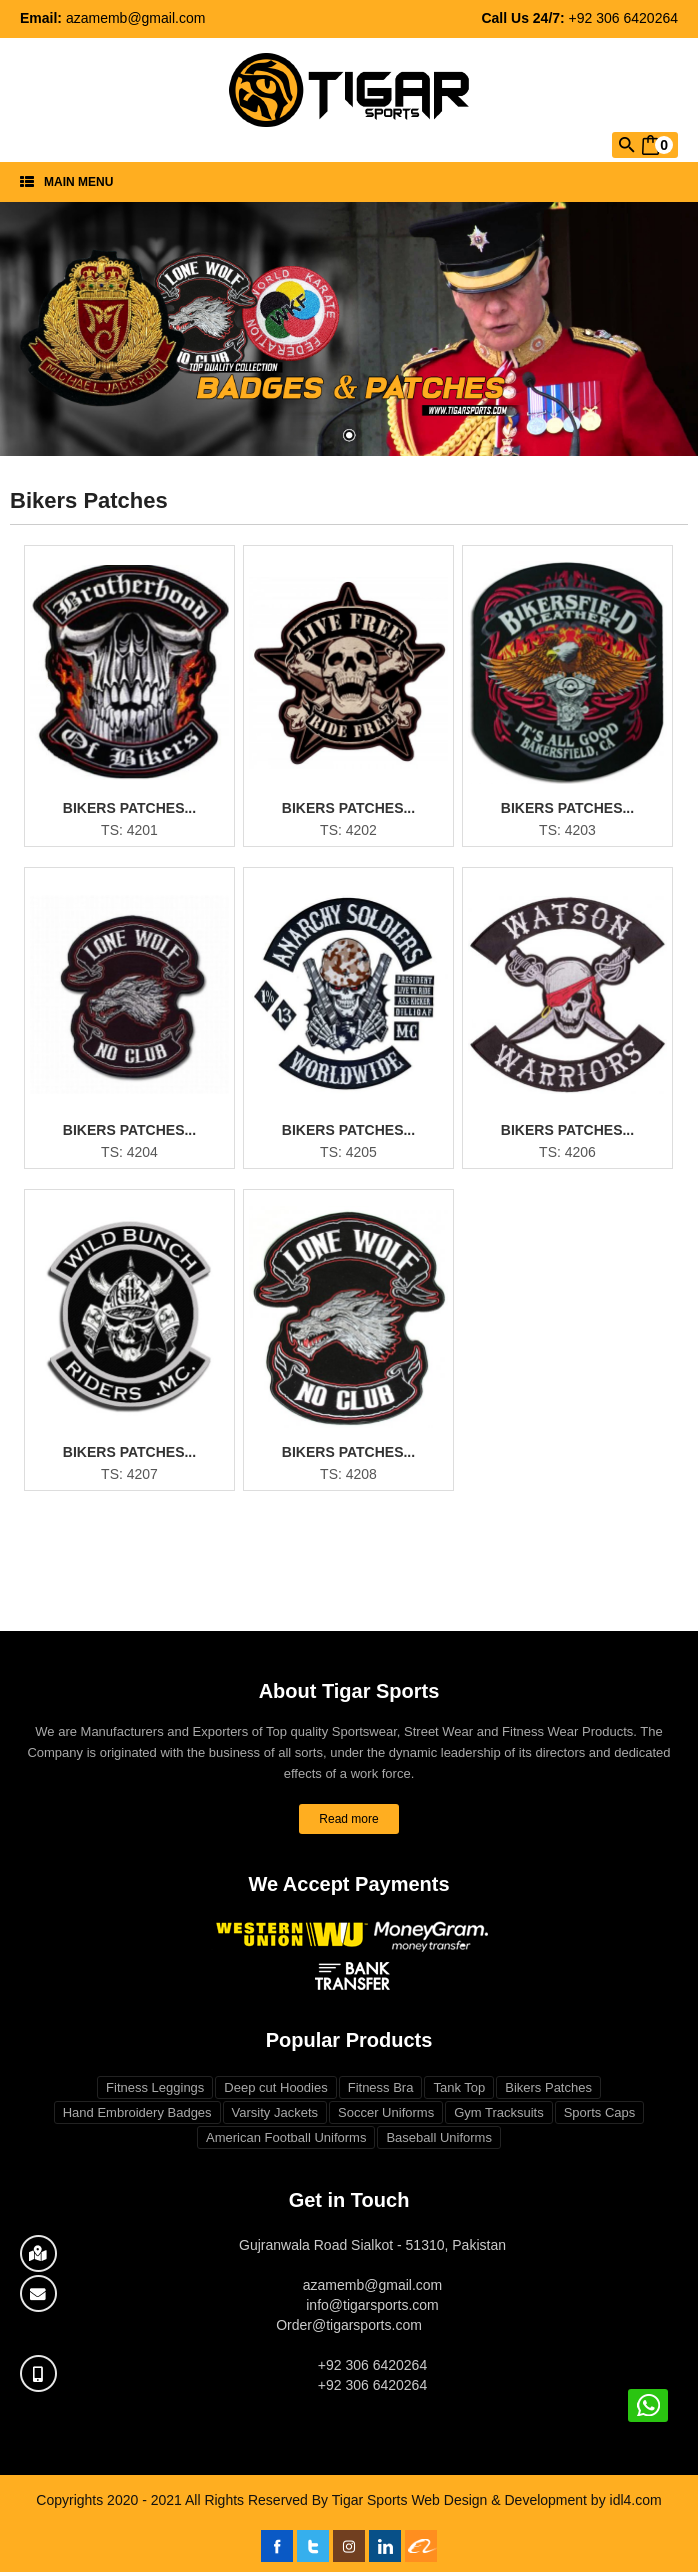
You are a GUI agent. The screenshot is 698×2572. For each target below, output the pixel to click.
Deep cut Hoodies (275, 2087)
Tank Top (459, 2087)
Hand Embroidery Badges (137, 2112)
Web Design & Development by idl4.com (536, 2500)
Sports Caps (600, 2112)
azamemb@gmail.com (135, 18)
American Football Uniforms (286, 2137)
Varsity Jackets (275, 2112)
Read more (348, 1819)
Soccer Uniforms (386, 2112)
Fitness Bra (381, 2087)
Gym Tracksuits (499, 2112)
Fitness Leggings (155, 2087)
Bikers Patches (548, 2087)
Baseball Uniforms (439, 2137)
